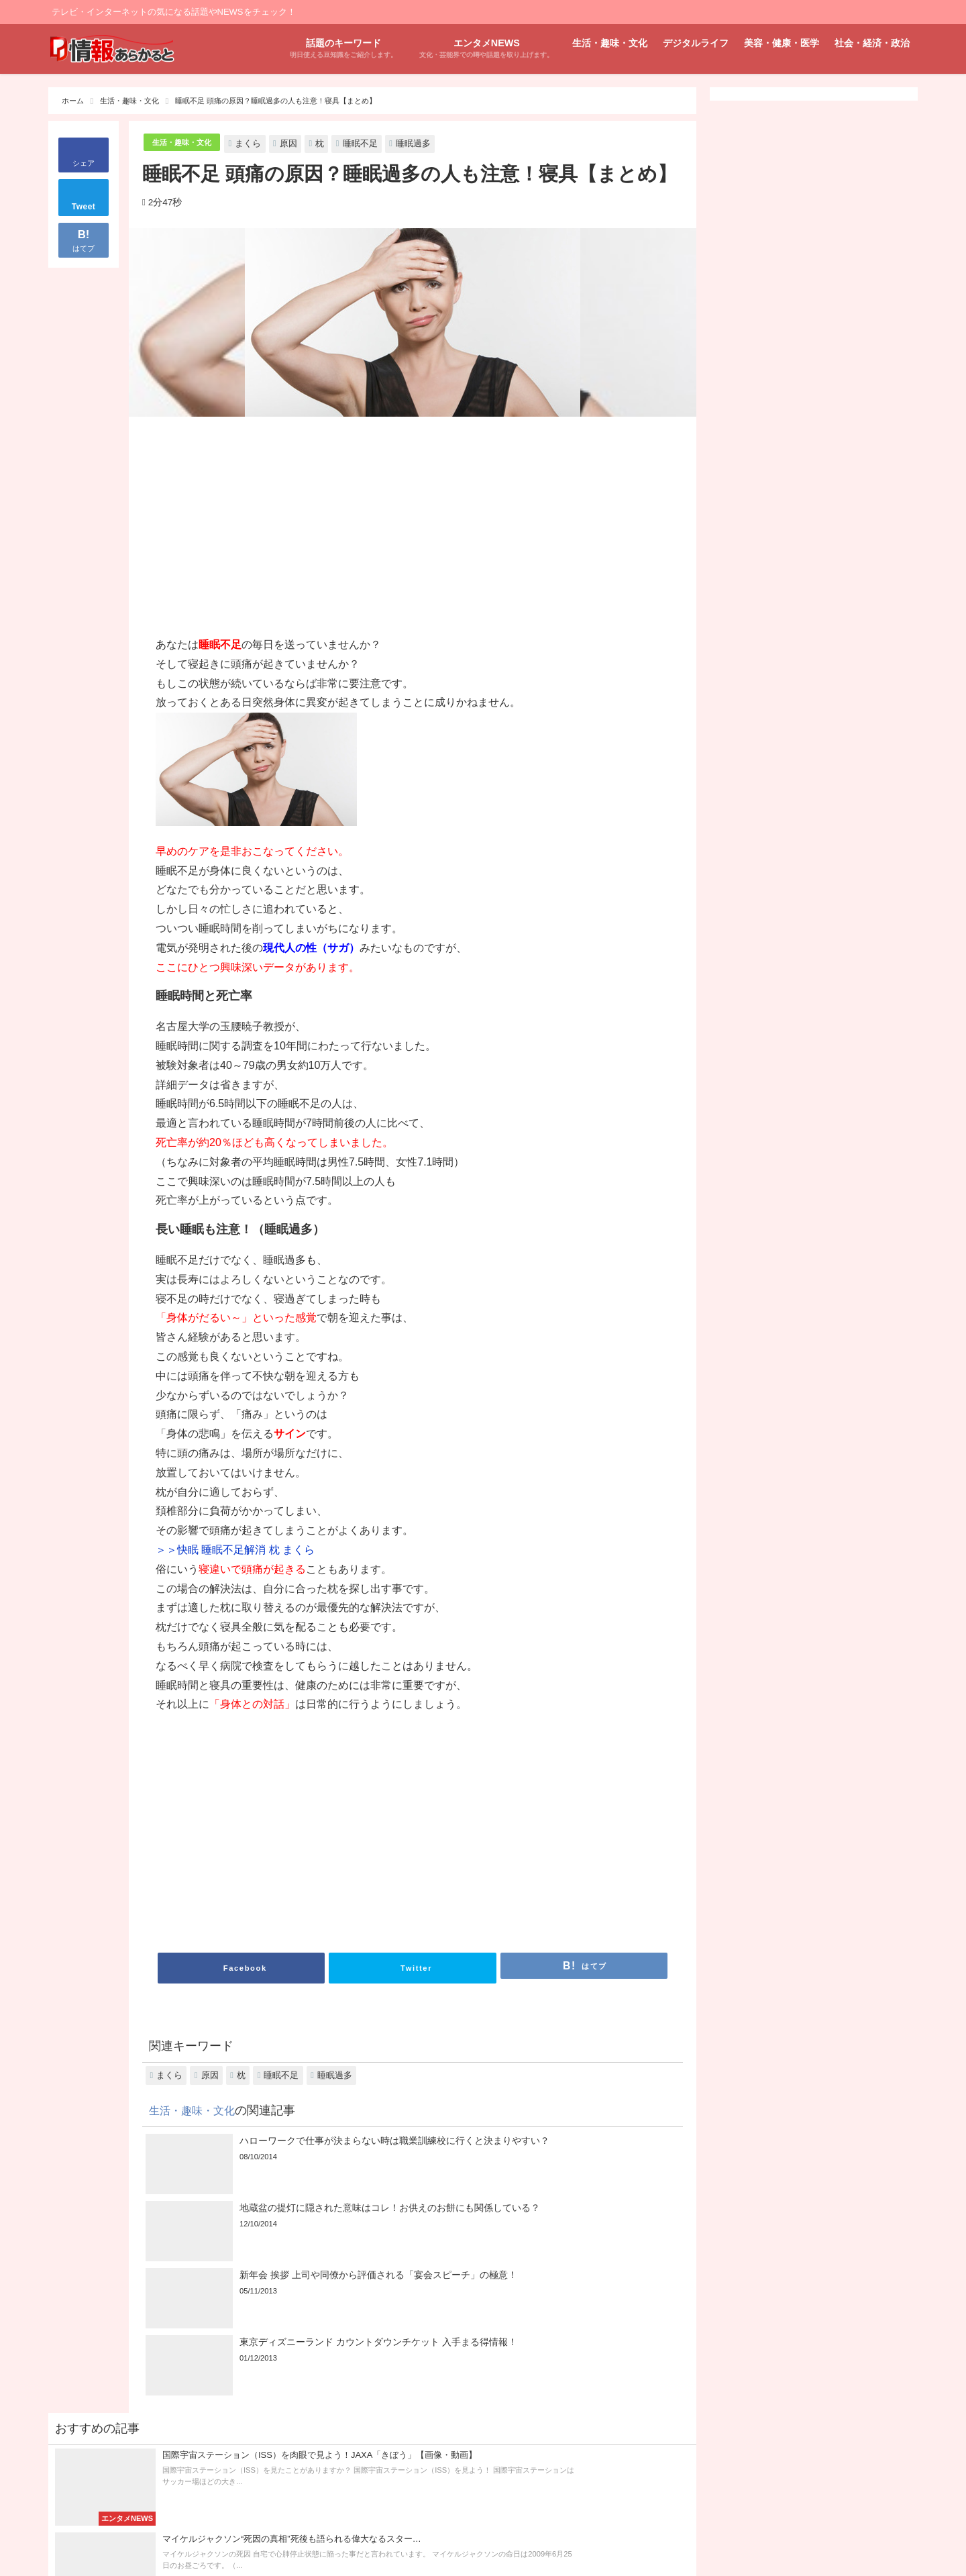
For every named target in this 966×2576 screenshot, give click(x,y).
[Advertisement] (284, 528)
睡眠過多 (424, 143)
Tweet (84, 206)
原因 (299, 143)
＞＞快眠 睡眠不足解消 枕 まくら (235, 1549)
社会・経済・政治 (872, 43)
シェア (83, 163)
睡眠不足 (371, 143)
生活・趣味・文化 (609, 43)
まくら (259, 143)
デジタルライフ (696, 43)
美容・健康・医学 (781, 43)
